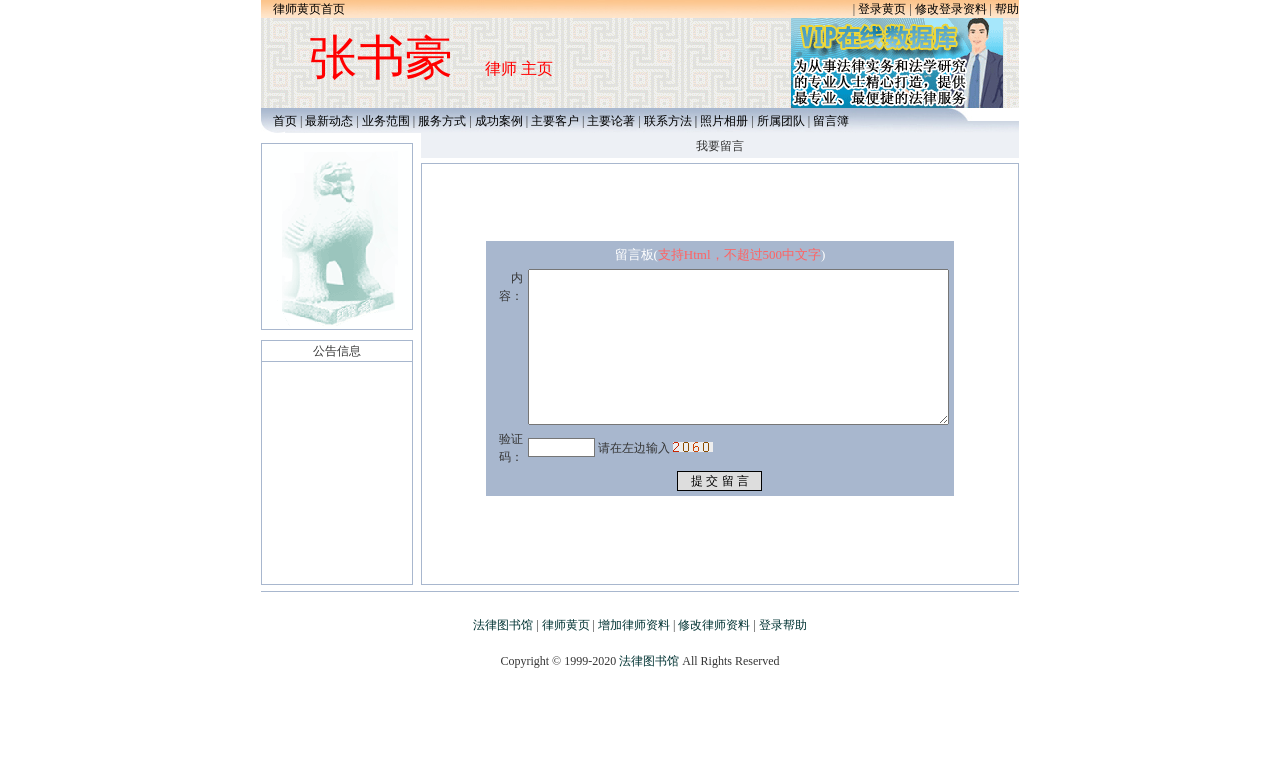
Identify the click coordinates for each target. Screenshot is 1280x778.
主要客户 (556, 121)
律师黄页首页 (309, 9)
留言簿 (831, 121)
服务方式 (442, 121)
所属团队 (781, 121)
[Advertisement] (640, 733)
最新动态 (329, 121)
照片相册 (724, 121)
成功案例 (499, 121)
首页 (280, 121)
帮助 (1007, 9)
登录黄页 (882, 9)
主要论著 (611, 121)
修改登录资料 (951, 9)
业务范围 (386, 121)
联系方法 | (672, 121)
